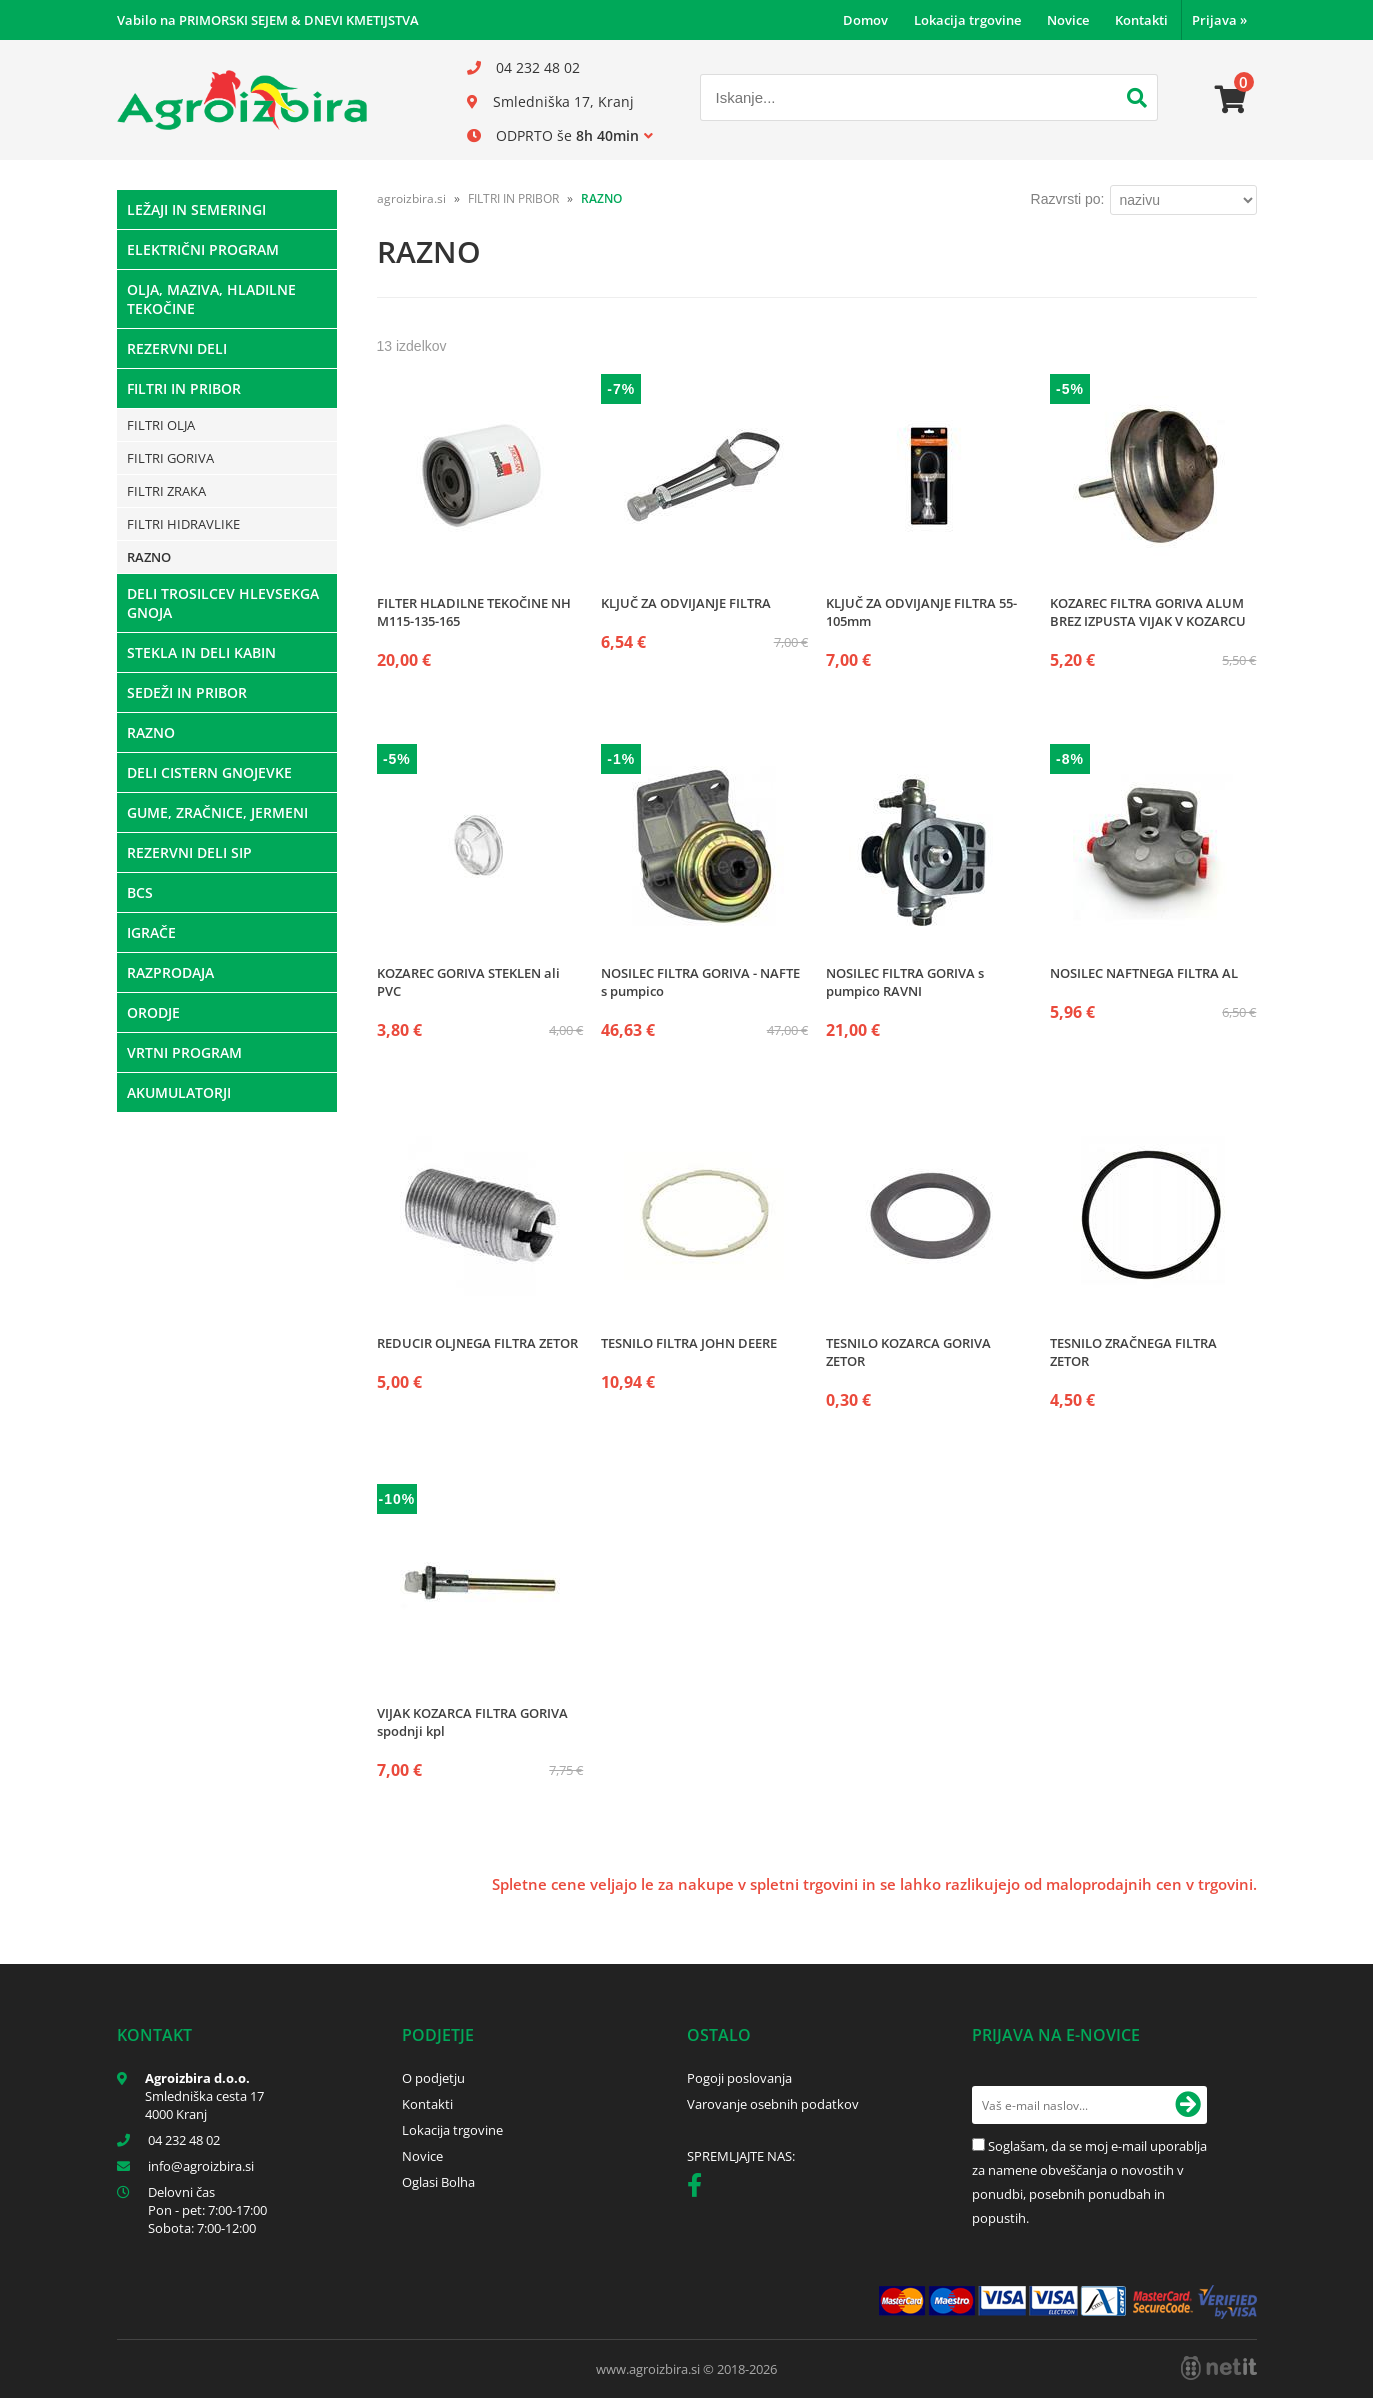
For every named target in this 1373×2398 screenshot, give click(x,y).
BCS (140, 892)
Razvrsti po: (1068, 199)
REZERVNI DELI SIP (189, 852)
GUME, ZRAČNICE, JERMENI (217, 812)
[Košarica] (1231, 100)
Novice (1068, 20)
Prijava (1219, 20)
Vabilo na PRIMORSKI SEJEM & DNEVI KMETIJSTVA (268, 20)
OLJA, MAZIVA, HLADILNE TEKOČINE (211, 299)
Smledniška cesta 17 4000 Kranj (204, 2105)
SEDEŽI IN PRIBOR (187, 692)
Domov (865, 20)
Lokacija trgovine (967, 20)
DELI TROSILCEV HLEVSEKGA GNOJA (223, 603)
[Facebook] (699, 2189)
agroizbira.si (411, 198)
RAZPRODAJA (170, 972)
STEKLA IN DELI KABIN (201, 652)
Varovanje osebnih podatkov (773, 2104)
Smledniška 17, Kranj (563, 101)
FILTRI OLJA (161, 425)
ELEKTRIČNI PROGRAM (203, 249)
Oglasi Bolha (438, 2182)
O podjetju (433, 2078)
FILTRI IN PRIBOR (184, 388)
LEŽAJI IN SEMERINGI (196, 209)
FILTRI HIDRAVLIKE (183, 524)
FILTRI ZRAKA (166, 491)
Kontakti (1141, 20)
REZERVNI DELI (177, 348)
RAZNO (149, 557)
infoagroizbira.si (201, 2166)
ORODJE (153, 1012)
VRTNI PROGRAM (184, 1052)
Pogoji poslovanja (739, 2078)
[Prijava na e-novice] (1188, 2105)
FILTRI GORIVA (170, 458)
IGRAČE (151, 932)
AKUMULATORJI (179, 1092)
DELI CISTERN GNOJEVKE (209, 772)
